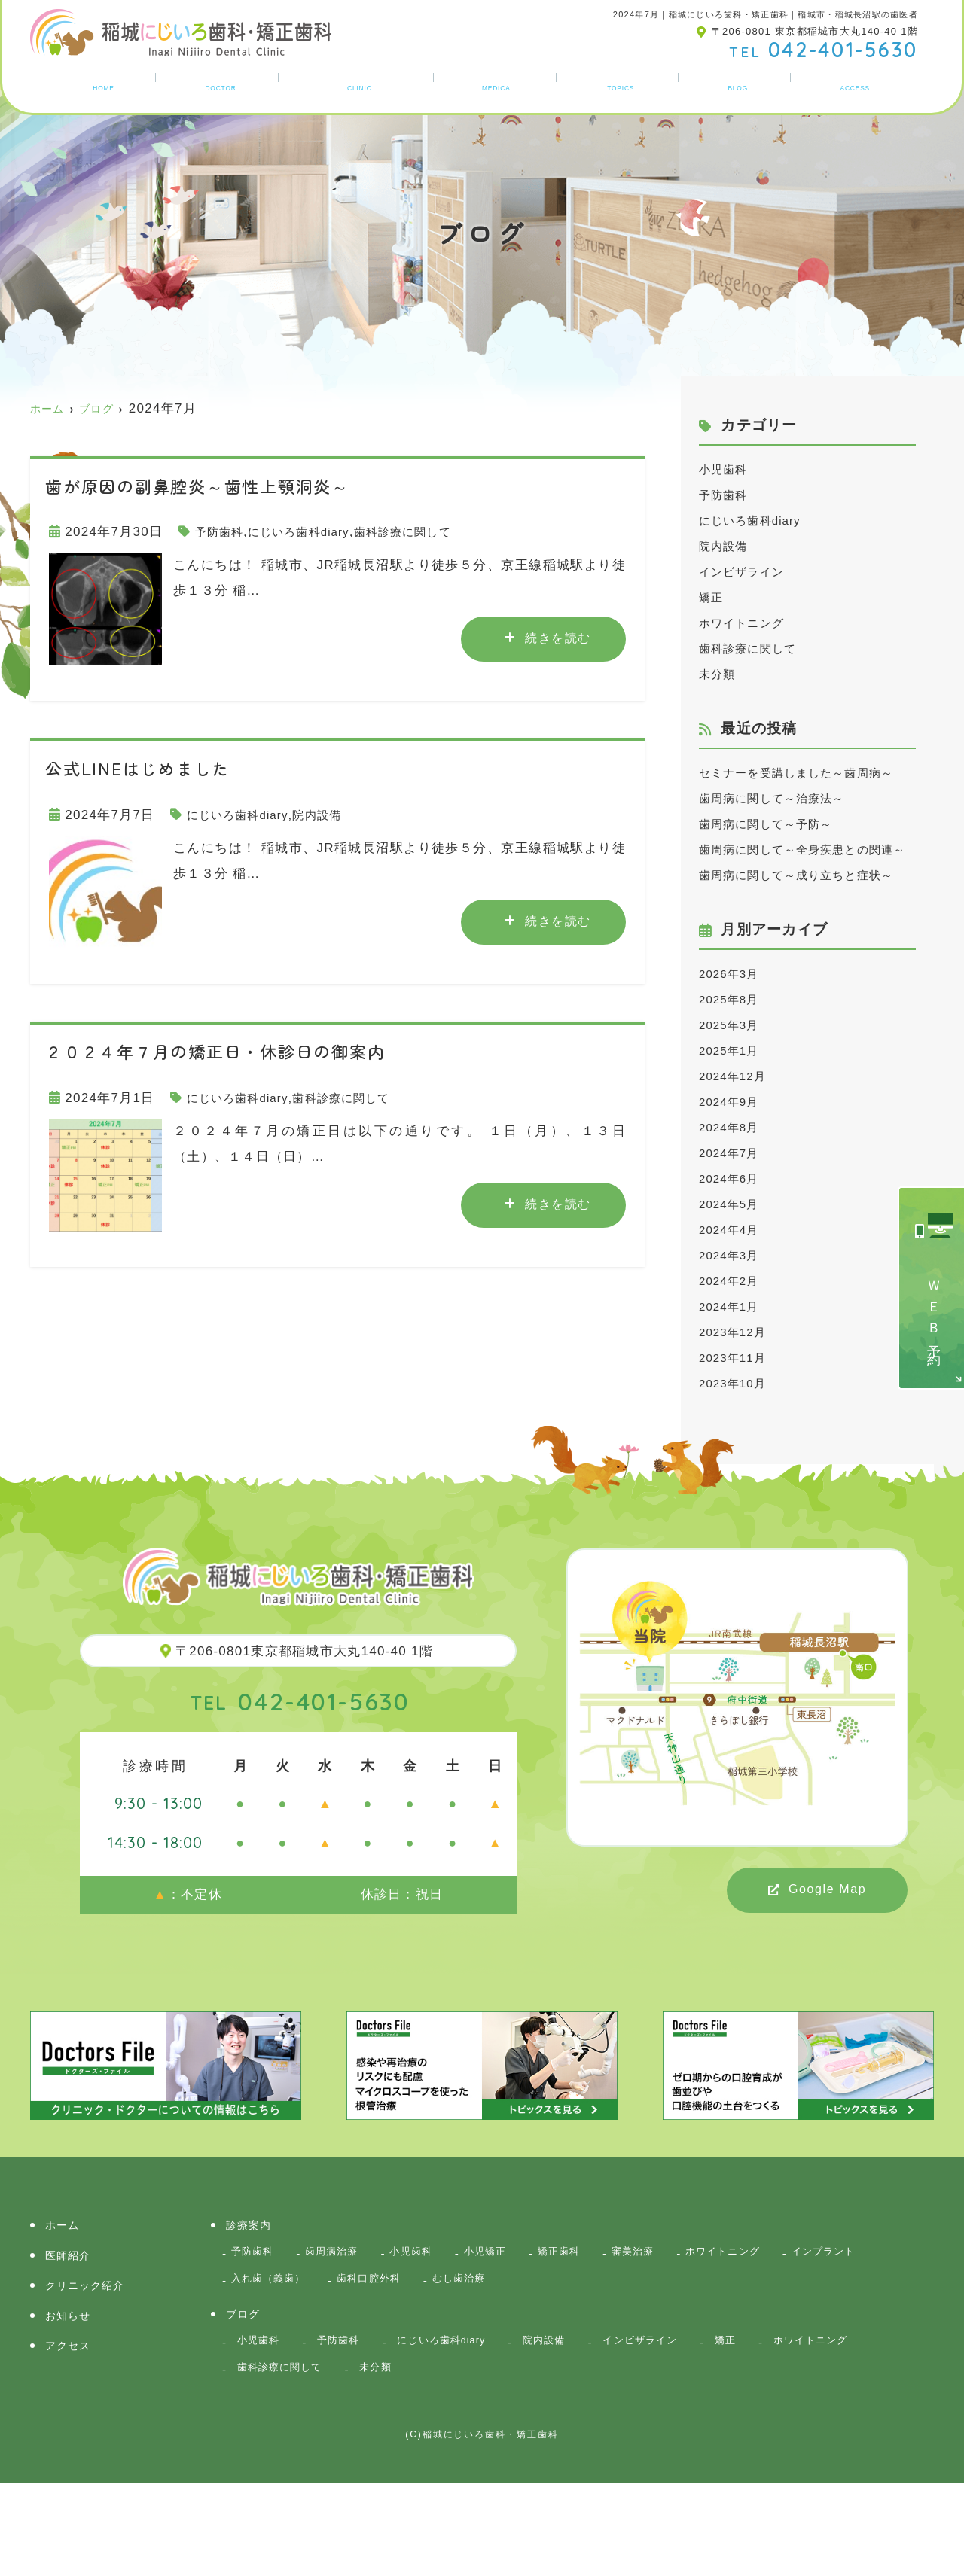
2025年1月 (733, 1127)
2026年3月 (733, 1050)
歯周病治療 (342, 2330)
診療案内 (501, 85)
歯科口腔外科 (491, 2361)
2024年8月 (733, 1204)
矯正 (713, 597)
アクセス (857, 85)
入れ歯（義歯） (380, 2361)
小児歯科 (726, 469)
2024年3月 (733, 1332)
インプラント (268, 2361)
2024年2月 (733, 1357)
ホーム (99, 85)
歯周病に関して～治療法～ (781, 824)
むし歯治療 (589, 2361)
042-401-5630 (300, 1777)
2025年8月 (733, 1076)
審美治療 (671, 2330)
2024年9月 (733, 1178)
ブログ (741, 85)
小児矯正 (510, 2330)
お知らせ (625, 85)
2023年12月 (737, 1409)
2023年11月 (737, 1434)
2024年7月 (733, 1230)
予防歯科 (222, 532)
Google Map (827, 1965)
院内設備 (332, 815)
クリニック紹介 (359, 85)
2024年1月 (733, 1383)
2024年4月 (733, 1306)
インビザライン (747, 572)
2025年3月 (733, 1102)
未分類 (719, 674)
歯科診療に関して (428, 532)
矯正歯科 (590, 2330)
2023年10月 (737, 1460)
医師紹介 (216, 85)
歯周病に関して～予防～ (774, 849)
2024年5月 (733, 1281)
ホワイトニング (747, 623)
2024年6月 (733, 1255)
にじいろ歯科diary (312, 532)
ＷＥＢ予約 (933, 1310)
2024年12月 (737, 1153)
